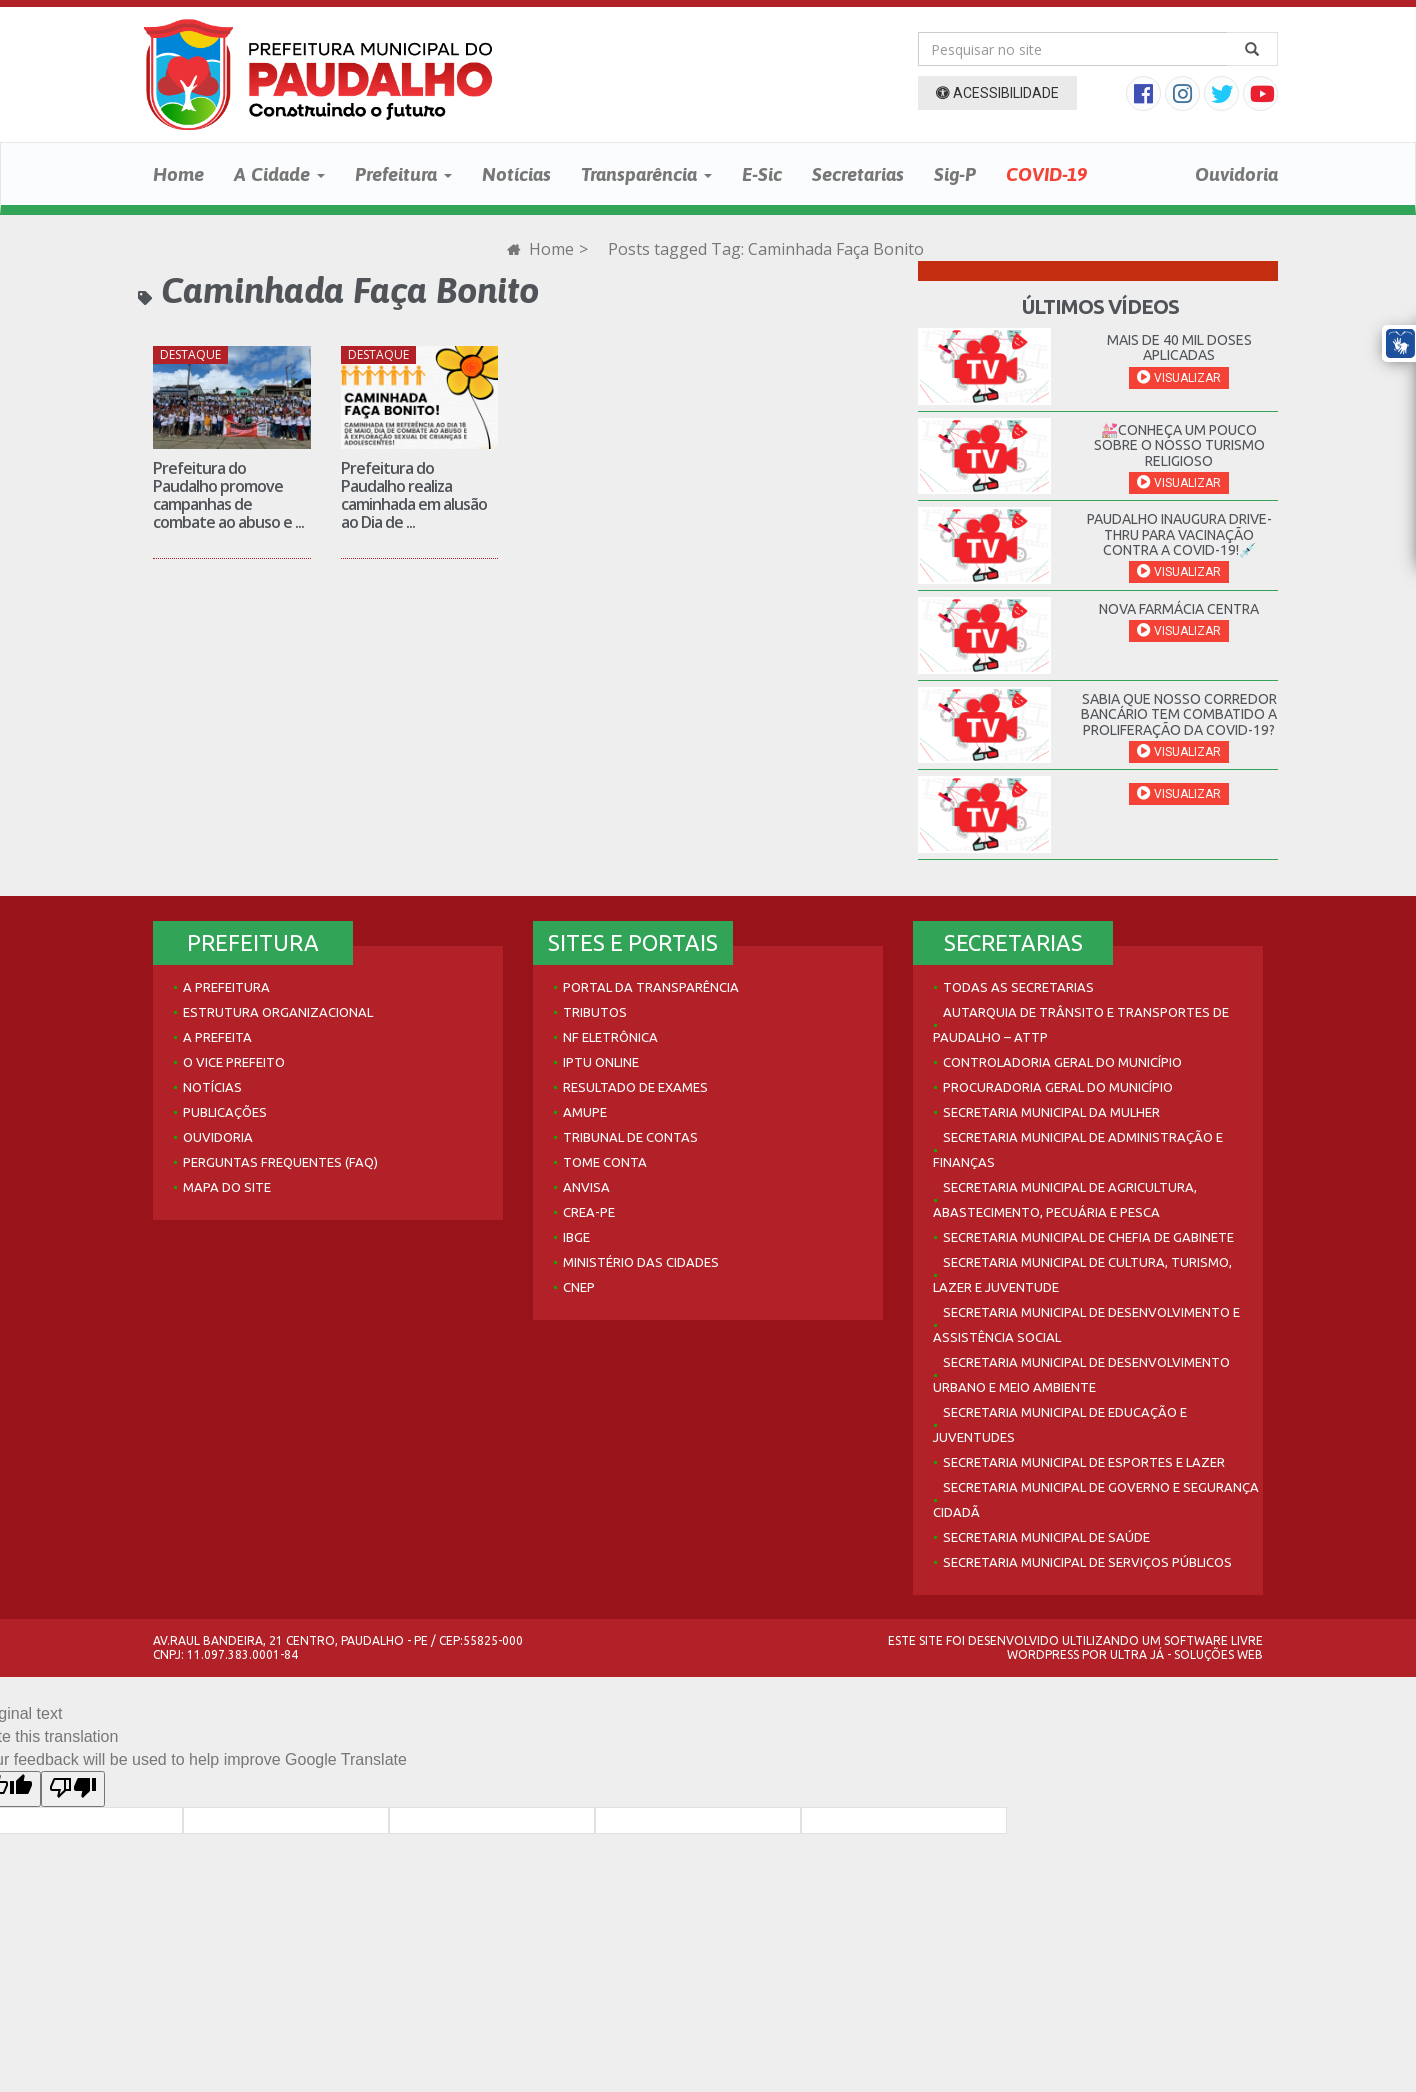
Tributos (595, 1012)
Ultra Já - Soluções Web (1186, 1654)
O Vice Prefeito (234, 1062)
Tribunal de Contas (630, 1137)
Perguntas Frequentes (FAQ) (280, 1162)
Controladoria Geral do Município (1062, 1062)
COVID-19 (1046, 174)
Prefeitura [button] (403, 174)
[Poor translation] (73, 1789)
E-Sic (762, 174)
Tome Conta (605, 1162)
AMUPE (585, 1112)
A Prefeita (217, 1037)
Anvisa (586, 1187)
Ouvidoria (1236, 174)
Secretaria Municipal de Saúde (1046, 1537)
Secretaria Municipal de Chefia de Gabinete (1088, 1237)
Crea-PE (589, 1212)
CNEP (579, 1287)
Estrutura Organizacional (278, 1012)
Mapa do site (227, 1187)
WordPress (1043, 1654)
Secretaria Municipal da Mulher (1051, 1112)
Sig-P (955, 174)
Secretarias (858, 174)
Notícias (516, 174)
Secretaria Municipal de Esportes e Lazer (1084, 1462)
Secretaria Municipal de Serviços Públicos (1087, 1562)
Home (178, 174)
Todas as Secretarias (1018, 987)
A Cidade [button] (279, 174)
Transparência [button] (646, 174)
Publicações (225, 1112)
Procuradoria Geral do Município (1058, 1087)
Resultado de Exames (635, 1087)
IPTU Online (601, 1062)
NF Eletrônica (610, 1037)
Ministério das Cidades (641, 1262)
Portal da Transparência (651, 987)
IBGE (576, 1237)
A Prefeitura (226, 987)
